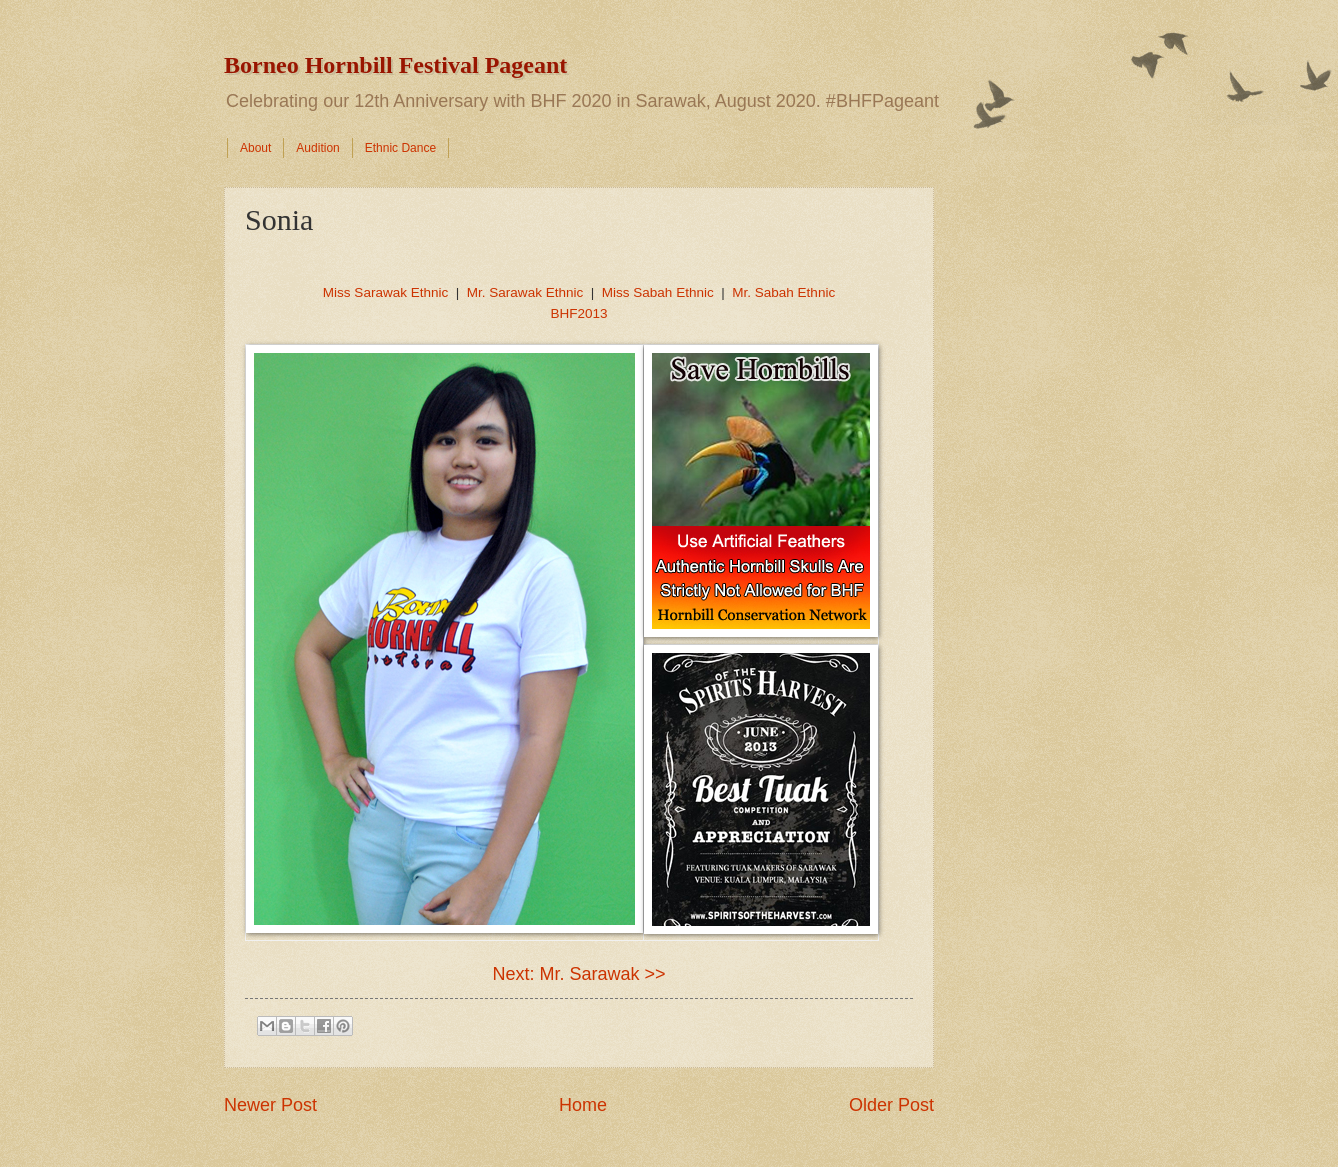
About (255, 148)
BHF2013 (578, 313)
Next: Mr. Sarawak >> (578, 974)
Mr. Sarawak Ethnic (525, 292)
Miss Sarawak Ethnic (385, 292)
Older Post (891, 1105)
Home (583, 1105)
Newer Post (270, 1105)
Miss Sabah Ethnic (658, 292)
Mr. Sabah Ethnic (783, 292)
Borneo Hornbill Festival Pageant (395, 65)
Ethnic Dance (400, 148)
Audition (317, 148)
